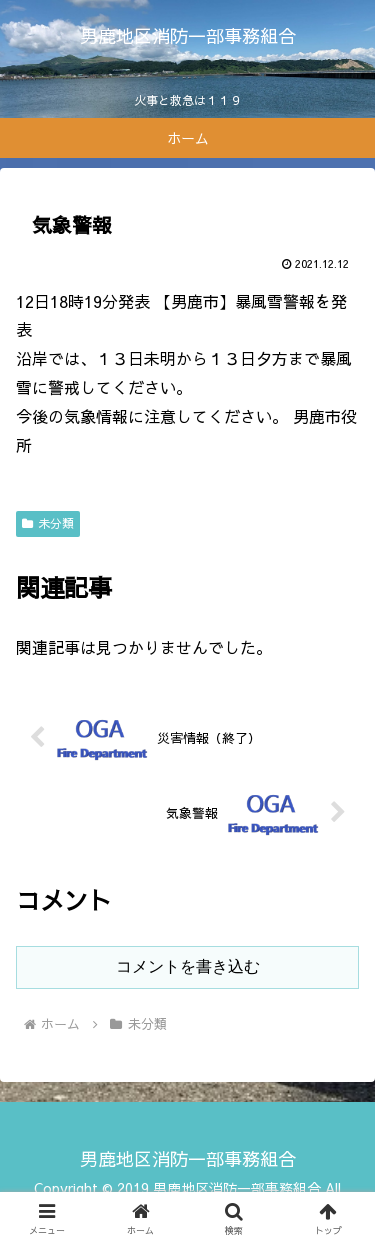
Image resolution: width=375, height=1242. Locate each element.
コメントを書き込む (188, 966)
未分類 (48, 523)
